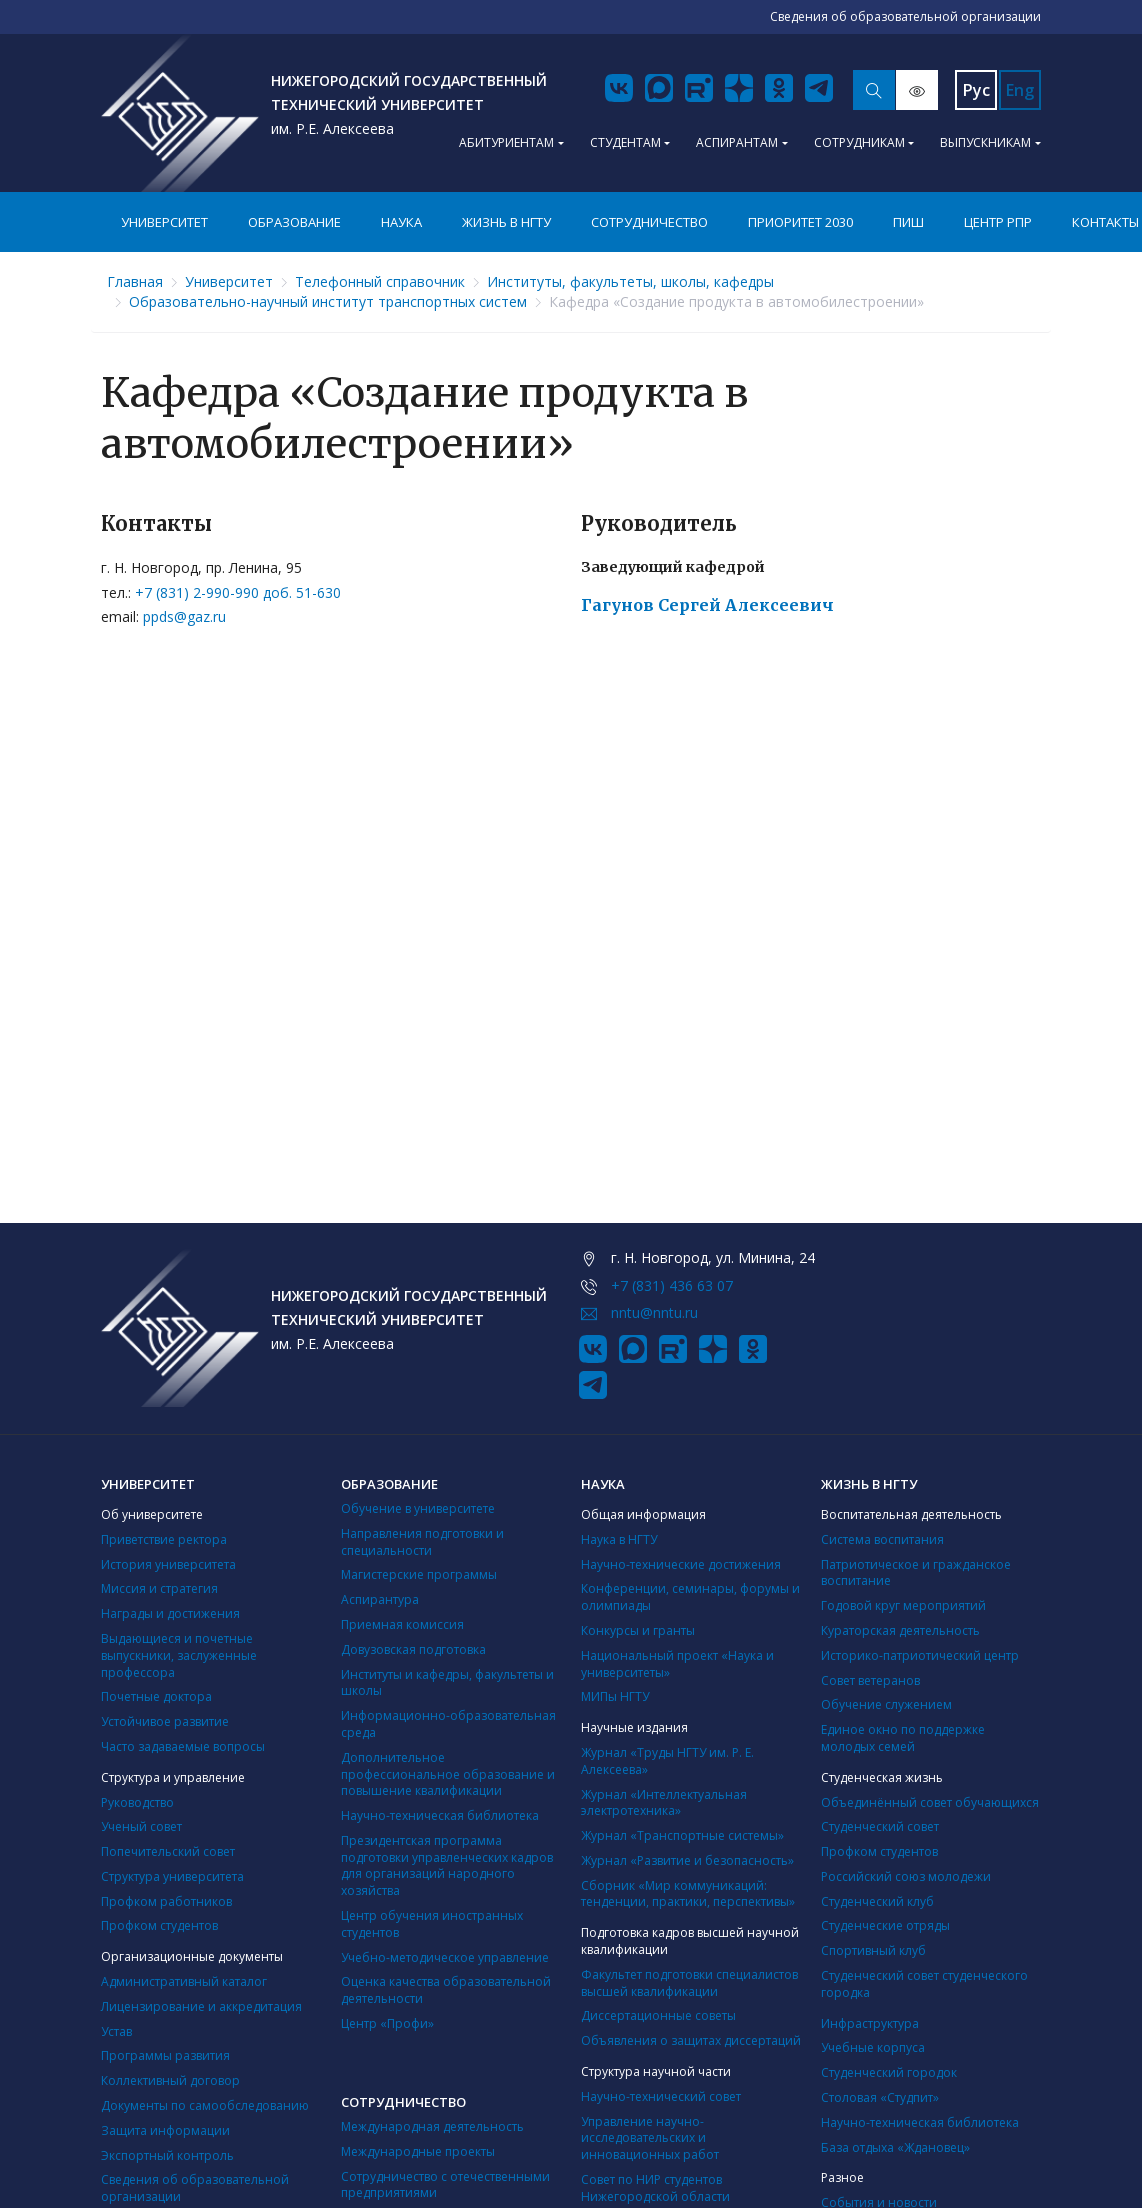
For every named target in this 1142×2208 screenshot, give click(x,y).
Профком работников (166, 1901)
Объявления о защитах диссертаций (691, 2040)
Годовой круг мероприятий (903, 1605)
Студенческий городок (889, 2072)
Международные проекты (418, 2151)
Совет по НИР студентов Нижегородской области (655, 2188)
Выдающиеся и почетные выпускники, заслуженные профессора (179, 1655)
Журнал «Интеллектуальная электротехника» (664, 1803)
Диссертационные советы (658, 2015)
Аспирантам (737, 142)
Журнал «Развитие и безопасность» (687, 1860)
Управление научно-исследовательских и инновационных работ (650, 2138)
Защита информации (165, 2130)
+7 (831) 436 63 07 (672, 1285)
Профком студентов (159, 1925)
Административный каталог (184, 1981)
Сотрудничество (649, 222)
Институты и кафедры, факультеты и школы (447, 1683)
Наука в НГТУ (619, 1539)
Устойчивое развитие (165, 1721)
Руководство (137, 1802)
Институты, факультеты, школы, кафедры (630, 281)
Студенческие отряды (885, 1925)
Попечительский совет (168, 1851)
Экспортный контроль (167, 2155)
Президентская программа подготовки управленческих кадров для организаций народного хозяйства (447, 1865)
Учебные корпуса (873, 2047)
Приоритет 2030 (800, 222)
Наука (401, 222)
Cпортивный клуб (873, 1950)
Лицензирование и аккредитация (201, 2006)
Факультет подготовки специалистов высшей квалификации (689, 1983)
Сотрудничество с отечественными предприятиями (445, 2185)
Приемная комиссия (402, 1624)
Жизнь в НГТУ (506, 222)
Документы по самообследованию (205, 2105)
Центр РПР (998, 222)
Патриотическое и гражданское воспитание (916, 1573)
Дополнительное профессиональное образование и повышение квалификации (448, 1774)
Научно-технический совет (661, 2096)
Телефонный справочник (380, 281)
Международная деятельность (432, 2126)
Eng (1020, 90)
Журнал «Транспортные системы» (682, 1835)
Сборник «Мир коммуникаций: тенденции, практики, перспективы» (688, 1894)
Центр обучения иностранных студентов (432, 1924)
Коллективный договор (170, 2080)
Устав (116, 2031)
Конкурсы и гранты (638, 1630)
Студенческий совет (880, 1826)
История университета (168, 1564)
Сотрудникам (859, 142)
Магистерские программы (419, 1574)
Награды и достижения (170, 1613)
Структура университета (172, 1876)
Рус (976, 90)
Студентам (625, 142)
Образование (294, 222)
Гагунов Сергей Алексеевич (707, 605)
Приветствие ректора (164, 1539)
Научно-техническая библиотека (440, 1815)
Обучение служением (886, 1704)
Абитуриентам (506, 142)
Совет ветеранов (870, 1680)
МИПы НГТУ (615, 1696)
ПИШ (908, 222)
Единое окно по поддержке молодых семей (903, 1738)
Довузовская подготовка (413, 1649)
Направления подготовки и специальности (422, 1542)
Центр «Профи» (387, 2023)
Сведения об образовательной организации (195, 2188)
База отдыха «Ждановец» (895, 2147)
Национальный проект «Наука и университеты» (677, 1664)
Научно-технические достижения (681, 1564)
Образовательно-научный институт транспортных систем (328, 301)
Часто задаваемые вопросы (183, 1746)
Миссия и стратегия (159, 1588)
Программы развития (165, 2055)
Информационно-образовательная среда (448, 1724)
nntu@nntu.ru (654, 1312)
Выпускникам (985, 142)
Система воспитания (882, 1539)
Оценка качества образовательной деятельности (446, 1990)
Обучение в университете (418, 1508)
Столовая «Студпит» (880, 2097)
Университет (164, 222)
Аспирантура (380, 1599)
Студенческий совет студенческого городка (924, 1984)
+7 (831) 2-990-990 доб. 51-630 (238, 592)
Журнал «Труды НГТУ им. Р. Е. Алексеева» (667, 1761)
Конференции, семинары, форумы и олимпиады (690, 1597)
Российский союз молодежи (906, 1876)
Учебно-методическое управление (445, 1957)
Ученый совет (141, 1826)
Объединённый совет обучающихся (930, 1802)
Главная (135, 281)
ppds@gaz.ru (184, 616)
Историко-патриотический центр (920, 1655)
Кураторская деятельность (900, 1630)
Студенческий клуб (877, 1901)
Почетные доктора (156, 1696)
